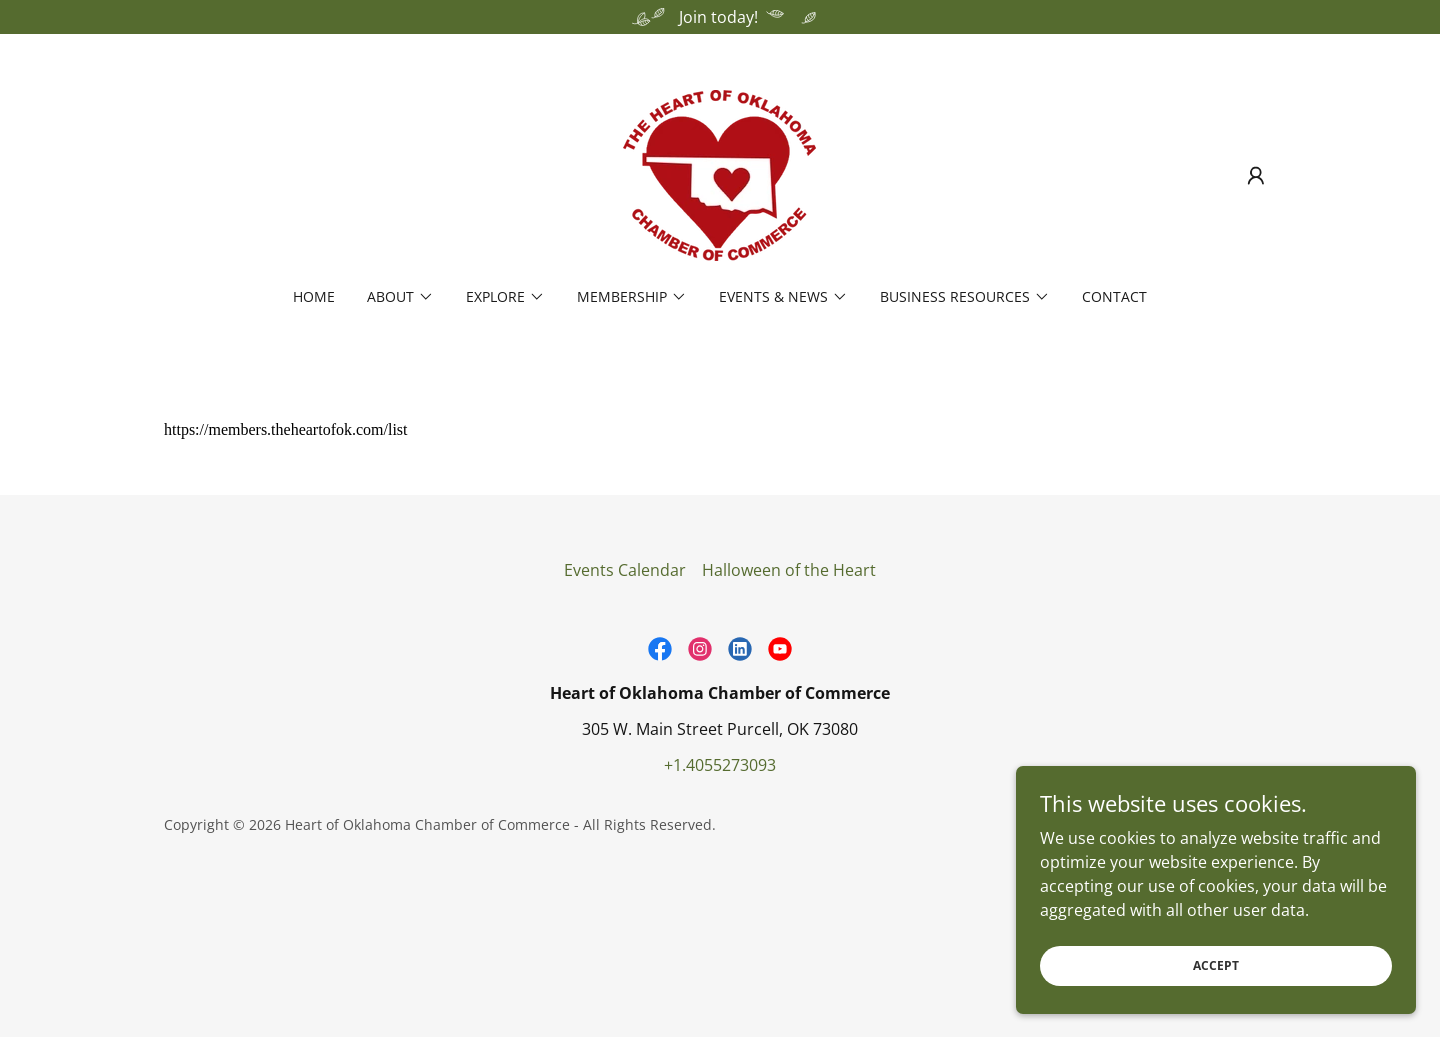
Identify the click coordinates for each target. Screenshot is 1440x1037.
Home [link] (314, 296)
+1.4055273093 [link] (720, 765)
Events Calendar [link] (625, 570)
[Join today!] (720, 17)
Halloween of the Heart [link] (789, 570)
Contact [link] (1114, 296)
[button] (1256, 176)
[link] (719, 174)
